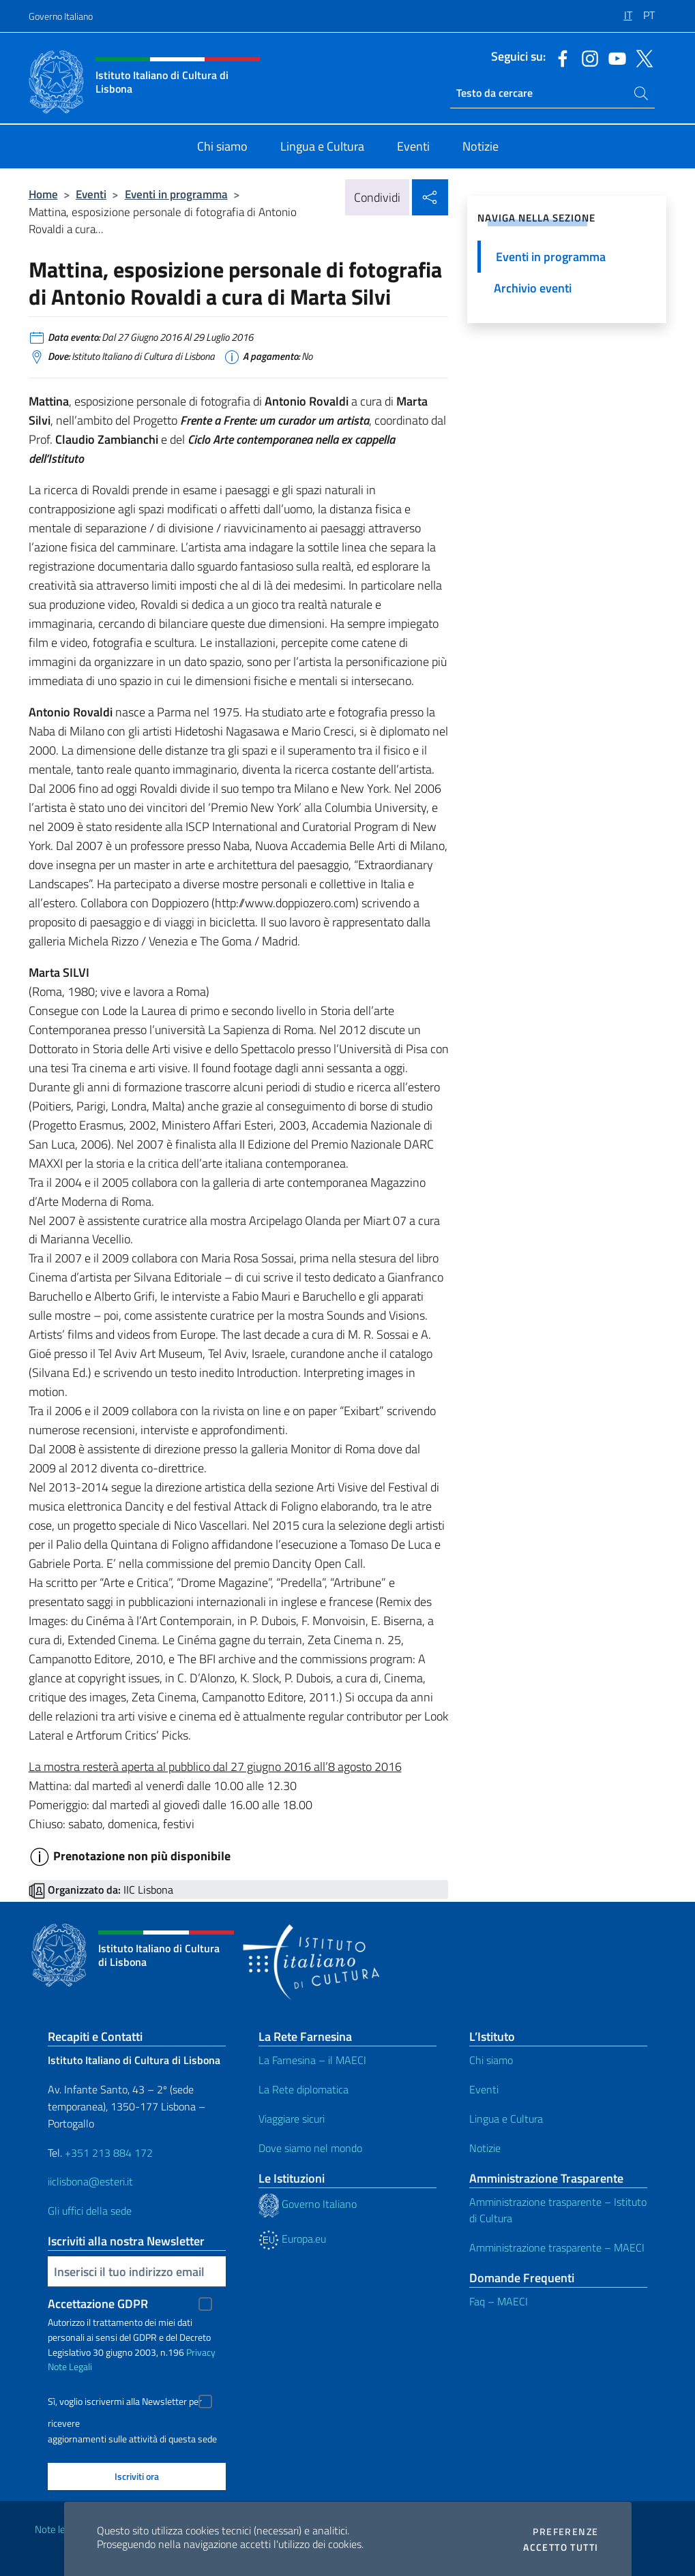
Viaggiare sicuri (291, 2118)
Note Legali (70, 2366)
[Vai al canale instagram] (586, 57)
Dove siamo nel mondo (310, 2148)
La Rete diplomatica (303, 2089)
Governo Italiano (61, 16)
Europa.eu (292, 2238)
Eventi (91, 193)
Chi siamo (491, 2060)
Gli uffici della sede (90, 2210)
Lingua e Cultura (506, 2118)
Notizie (485, 2148)
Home (43, 193)
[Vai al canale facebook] (559, 57)
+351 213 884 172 (109, 2153)
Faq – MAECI (498, 2301)
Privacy (201, 2352)
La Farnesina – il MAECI (312, 2060)
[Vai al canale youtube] (613, 57)
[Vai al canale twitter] (641, 57)
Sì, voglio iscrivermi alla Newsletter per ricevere (125, 2403)
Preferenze (565, 2531)
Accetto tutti (560, 2547)
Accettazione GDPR (98, 2303)
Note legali (57, 2529)
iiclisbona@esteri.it (90, 2181)
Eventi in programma (176, 193)
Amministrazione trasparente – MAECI (557, 2247)
